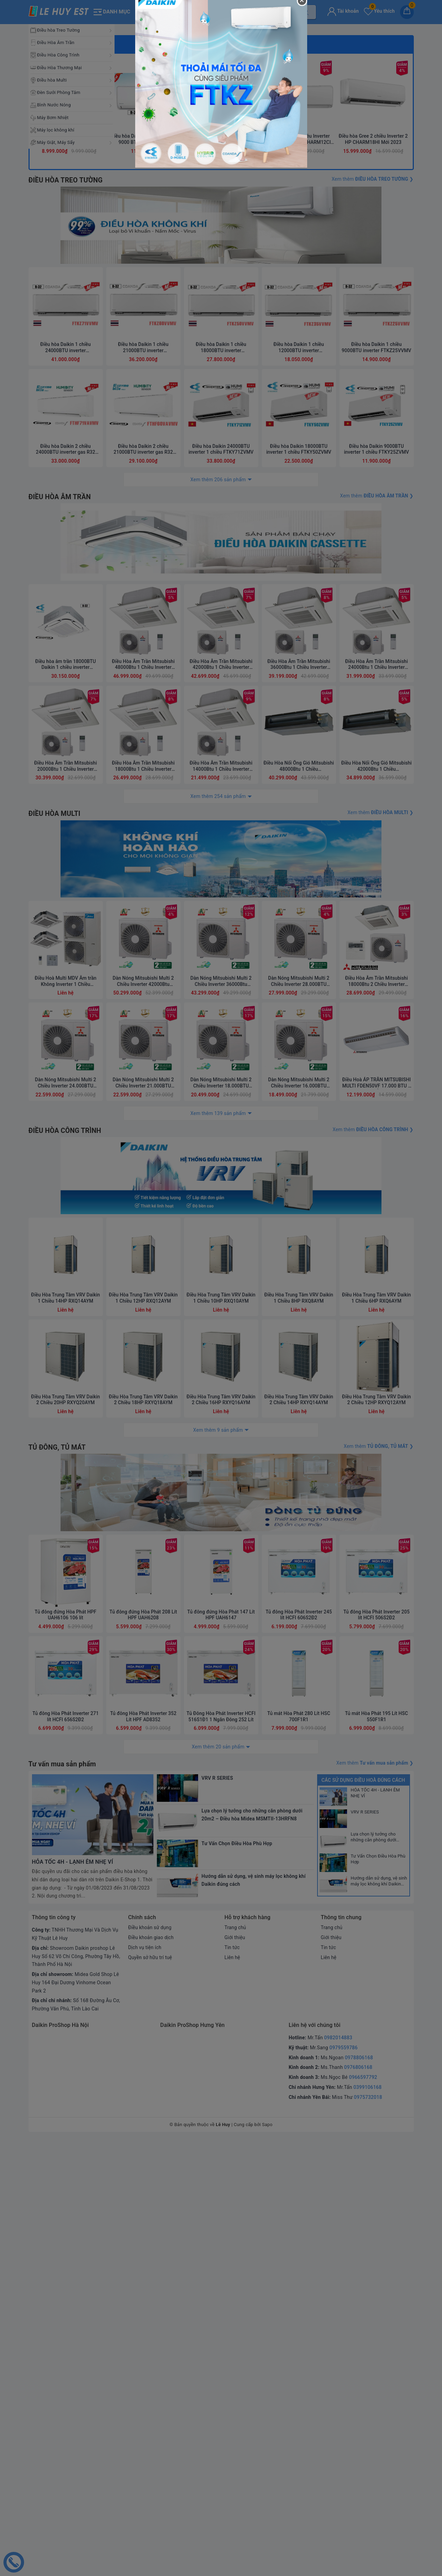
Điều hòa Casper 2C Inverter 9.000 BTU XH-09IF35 (221, 497)
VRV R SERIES (365, 2249)
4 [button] (229, 321)
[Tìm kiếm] (305, 12)
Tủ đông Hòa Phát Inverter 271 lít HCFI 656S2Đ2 (65, 2154)
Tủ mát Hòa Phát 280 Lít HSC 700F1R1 (299, 2154)
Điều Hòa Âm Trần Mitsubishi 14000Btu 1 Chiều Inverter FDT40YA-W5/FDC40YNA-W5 (221, 1156)
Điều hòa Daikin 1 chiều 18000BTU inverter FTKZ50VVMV (221, 721)
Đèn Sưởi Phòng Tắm (58, 92)
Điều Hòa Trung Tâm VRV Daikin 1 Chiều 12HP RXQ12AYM (143, 1719)
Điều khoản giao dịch (151, 2374)
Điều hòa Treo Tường (58, 30)
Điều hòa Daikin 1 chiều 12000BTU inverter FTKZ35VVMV (298, 721)
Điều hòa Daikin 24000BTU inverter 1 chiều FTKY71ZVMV (221, 823)
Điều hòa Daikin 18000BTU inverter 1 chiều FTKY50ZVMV (299, 823)
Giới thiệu (235, 2374)
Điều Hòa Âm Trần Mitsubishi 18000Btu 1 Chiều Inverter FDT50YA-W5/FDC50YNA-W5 (143, 1156)
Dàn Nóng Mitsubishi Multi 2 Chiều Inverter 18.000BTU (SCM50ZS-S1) (221, 1489)
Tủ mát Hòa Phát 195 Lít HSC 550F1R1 (376, 2154)
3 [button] (221, 321)
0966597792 (363, 2514)
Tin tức (232, 2384)
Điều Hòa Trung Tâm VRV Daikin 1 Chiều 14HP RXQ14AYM (66, 1719)
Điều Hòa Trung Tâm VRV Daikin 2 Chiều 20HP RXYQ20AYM (66, 1821)
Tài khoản (343, 11)
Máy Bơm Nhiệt (53, 117)
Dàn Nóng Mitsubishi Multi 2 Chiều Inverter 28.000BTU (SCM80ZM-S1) (299, 1387)
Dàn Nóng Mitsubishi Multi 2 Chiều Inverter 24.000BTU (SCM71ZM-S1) (65, 1489)
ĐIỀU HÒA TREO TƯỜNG (67, 538)
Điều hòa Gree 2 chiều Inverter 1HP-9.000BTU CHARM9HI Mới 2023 (69, 497)
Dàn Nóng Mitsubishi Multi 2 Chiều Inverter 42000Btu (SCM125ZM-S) (143, 1387)
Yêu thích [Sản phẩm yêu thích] (379, 11)
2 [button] (212, 321)
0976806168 (358, 2504)
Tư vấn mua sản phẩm (63, 2201)
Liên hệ (232, 2394)
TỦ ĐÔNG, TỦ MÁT (58, 1868)
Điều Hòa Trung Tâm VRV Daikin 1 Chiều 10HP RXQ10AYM (221, 1719)
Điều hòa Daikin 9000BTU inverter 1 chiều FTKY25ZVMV (376, 823)
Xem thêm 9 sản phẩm (218, 1851)
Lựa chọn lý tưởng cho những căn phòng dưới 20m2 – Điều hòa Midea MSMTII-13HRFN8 (375, 2274)
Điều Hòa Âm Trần (56, 42)
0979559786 (344, 2485)
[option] (221, 87)
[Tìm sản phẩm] (227, 12)
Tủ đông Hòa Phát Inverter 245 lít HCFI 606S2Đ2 (298, 2052)
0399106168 (367, 2524)
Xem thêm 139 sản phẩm (218, 1518)
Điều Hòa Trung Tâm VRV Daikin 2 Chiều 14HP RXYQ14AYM (299, 1821)
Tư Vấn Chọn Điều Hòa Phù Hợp (378, 2296)
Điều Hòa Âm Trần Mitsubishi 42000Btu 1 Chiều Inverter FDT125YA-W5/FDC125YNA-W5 (221, 1054)
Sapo (267, 2561)
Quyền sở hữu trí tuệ (150, 2394)
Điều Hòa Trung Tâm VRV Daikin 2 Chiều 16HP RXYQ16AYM (221, 1821)
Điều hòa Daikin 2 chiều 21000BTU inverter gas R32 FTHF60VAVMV (143, 823)
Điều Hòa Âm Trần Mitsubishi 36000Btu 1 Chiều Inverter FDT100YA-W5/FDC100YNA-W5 (299, 1054)
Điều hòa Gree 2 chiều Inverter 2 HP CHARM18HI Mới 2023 (373, 497)
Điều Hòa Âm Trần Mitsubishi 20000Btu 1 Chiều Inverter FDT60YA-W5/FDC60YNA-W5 (65, 1156)
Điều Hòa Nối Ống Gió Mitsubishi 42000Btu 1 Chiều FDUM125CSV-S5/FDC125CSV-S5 (376, 1156)
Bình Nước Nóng (54, 104)
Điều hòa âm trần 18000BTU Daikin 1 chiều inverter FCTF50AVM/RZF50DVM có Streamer (65, 1054)
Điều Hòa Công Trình (58, 54)
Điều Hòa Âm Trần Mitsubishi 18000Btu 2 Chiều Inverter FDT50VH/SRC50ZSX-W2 (377, 1387)
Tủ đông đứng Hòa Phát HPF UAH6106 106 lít (65, 2052)
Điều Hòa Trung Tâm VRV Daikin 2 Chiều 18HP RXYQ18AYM (143, 1821)
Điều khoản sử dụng (150, 2364)
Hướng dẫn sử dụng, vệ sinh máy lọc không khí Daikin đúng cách (379, 2318)
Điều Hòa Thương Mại (59, 67)
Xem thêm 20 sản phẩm (218, 2184)
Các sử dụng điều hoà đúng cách (363, 2217)
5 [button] (238, 321)
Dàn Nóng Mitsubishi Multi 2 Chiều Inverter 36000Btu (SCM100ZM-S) (221, 1387)
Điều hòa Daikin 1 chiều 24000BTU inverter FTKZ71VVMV (65, 721)
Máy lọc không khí (55, 130)
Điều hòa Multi (52, 80)
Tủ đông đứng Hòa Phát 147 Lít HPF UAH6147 (221, 2052)
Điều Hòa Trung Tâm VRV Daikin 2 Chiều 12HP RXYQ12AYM (377, 1821)
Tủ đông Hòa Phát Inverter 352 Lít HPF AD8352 (143, 2154)
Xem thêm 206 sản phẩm (218, 853)
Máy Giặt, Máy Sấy (56, 142)
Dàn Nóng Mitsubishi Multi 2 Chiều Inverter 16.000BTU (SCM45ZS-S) (299, 1489)
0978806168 (359, 2495)
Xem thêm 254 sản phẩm (218, 1186)
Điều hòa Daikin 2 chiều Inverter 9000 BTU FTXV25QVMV (145, 497)
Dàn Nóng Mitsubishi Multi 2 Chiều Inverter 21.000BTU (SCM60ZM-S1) (143, 1489)
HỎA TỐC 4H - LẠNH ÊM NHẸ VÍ (375, 2230)
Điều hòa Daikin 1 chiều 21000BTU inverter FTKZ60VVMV (143, 721)
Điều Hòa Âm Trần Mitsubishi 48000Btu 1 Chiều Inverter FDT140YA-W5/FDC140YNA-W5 (143, 1054)
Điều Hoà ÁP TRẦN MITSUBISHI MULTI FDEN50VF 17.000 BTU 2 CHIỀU (376, 1489)
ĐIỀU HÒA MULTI (55, 1203)
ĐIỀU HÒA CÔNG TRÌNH (66, 1536)
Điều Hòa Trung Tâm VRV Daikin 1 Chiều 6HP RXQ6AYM (377, 1719)
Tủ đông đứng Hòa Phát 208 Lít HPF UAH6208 (143, 2052)
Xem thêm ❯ (371, 536)
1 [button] (204, 321)
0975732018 (368, 2534)
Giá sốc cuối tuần (69, 402)
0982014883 (338, 2475)
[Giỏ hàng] (407, 12)
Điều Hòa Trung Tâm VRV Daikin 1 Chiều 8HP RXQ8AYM (299, 1719)
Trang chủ (236, 2364)
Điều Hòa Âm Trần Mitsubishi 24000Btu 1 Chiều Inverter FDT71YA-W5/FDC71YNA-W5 (376, 1054)
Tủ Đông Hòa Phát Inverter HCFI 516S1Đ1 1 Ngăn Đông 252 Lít (221, 2154)
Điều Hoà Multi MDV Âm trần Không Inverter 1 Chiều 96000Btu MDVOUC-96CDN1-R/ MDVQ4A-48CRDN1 (65, 1387)
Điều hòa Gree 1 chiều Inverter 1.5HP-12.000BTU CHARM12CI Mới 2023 (297, 497)
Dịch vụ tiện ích (145, 2384)
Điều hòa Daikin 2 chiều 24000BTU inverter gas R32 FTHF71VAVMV (65, 823)
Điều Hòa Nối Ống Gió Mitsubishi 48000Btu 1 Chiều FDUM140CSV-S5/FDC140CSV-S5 (299, 1156)
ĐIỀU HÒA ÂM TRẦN (61, 870)
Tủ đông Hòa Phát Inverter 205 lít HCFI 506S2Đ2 (376, 2052)
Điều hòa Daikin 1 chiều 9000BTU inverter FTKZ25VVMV (376, 721)
